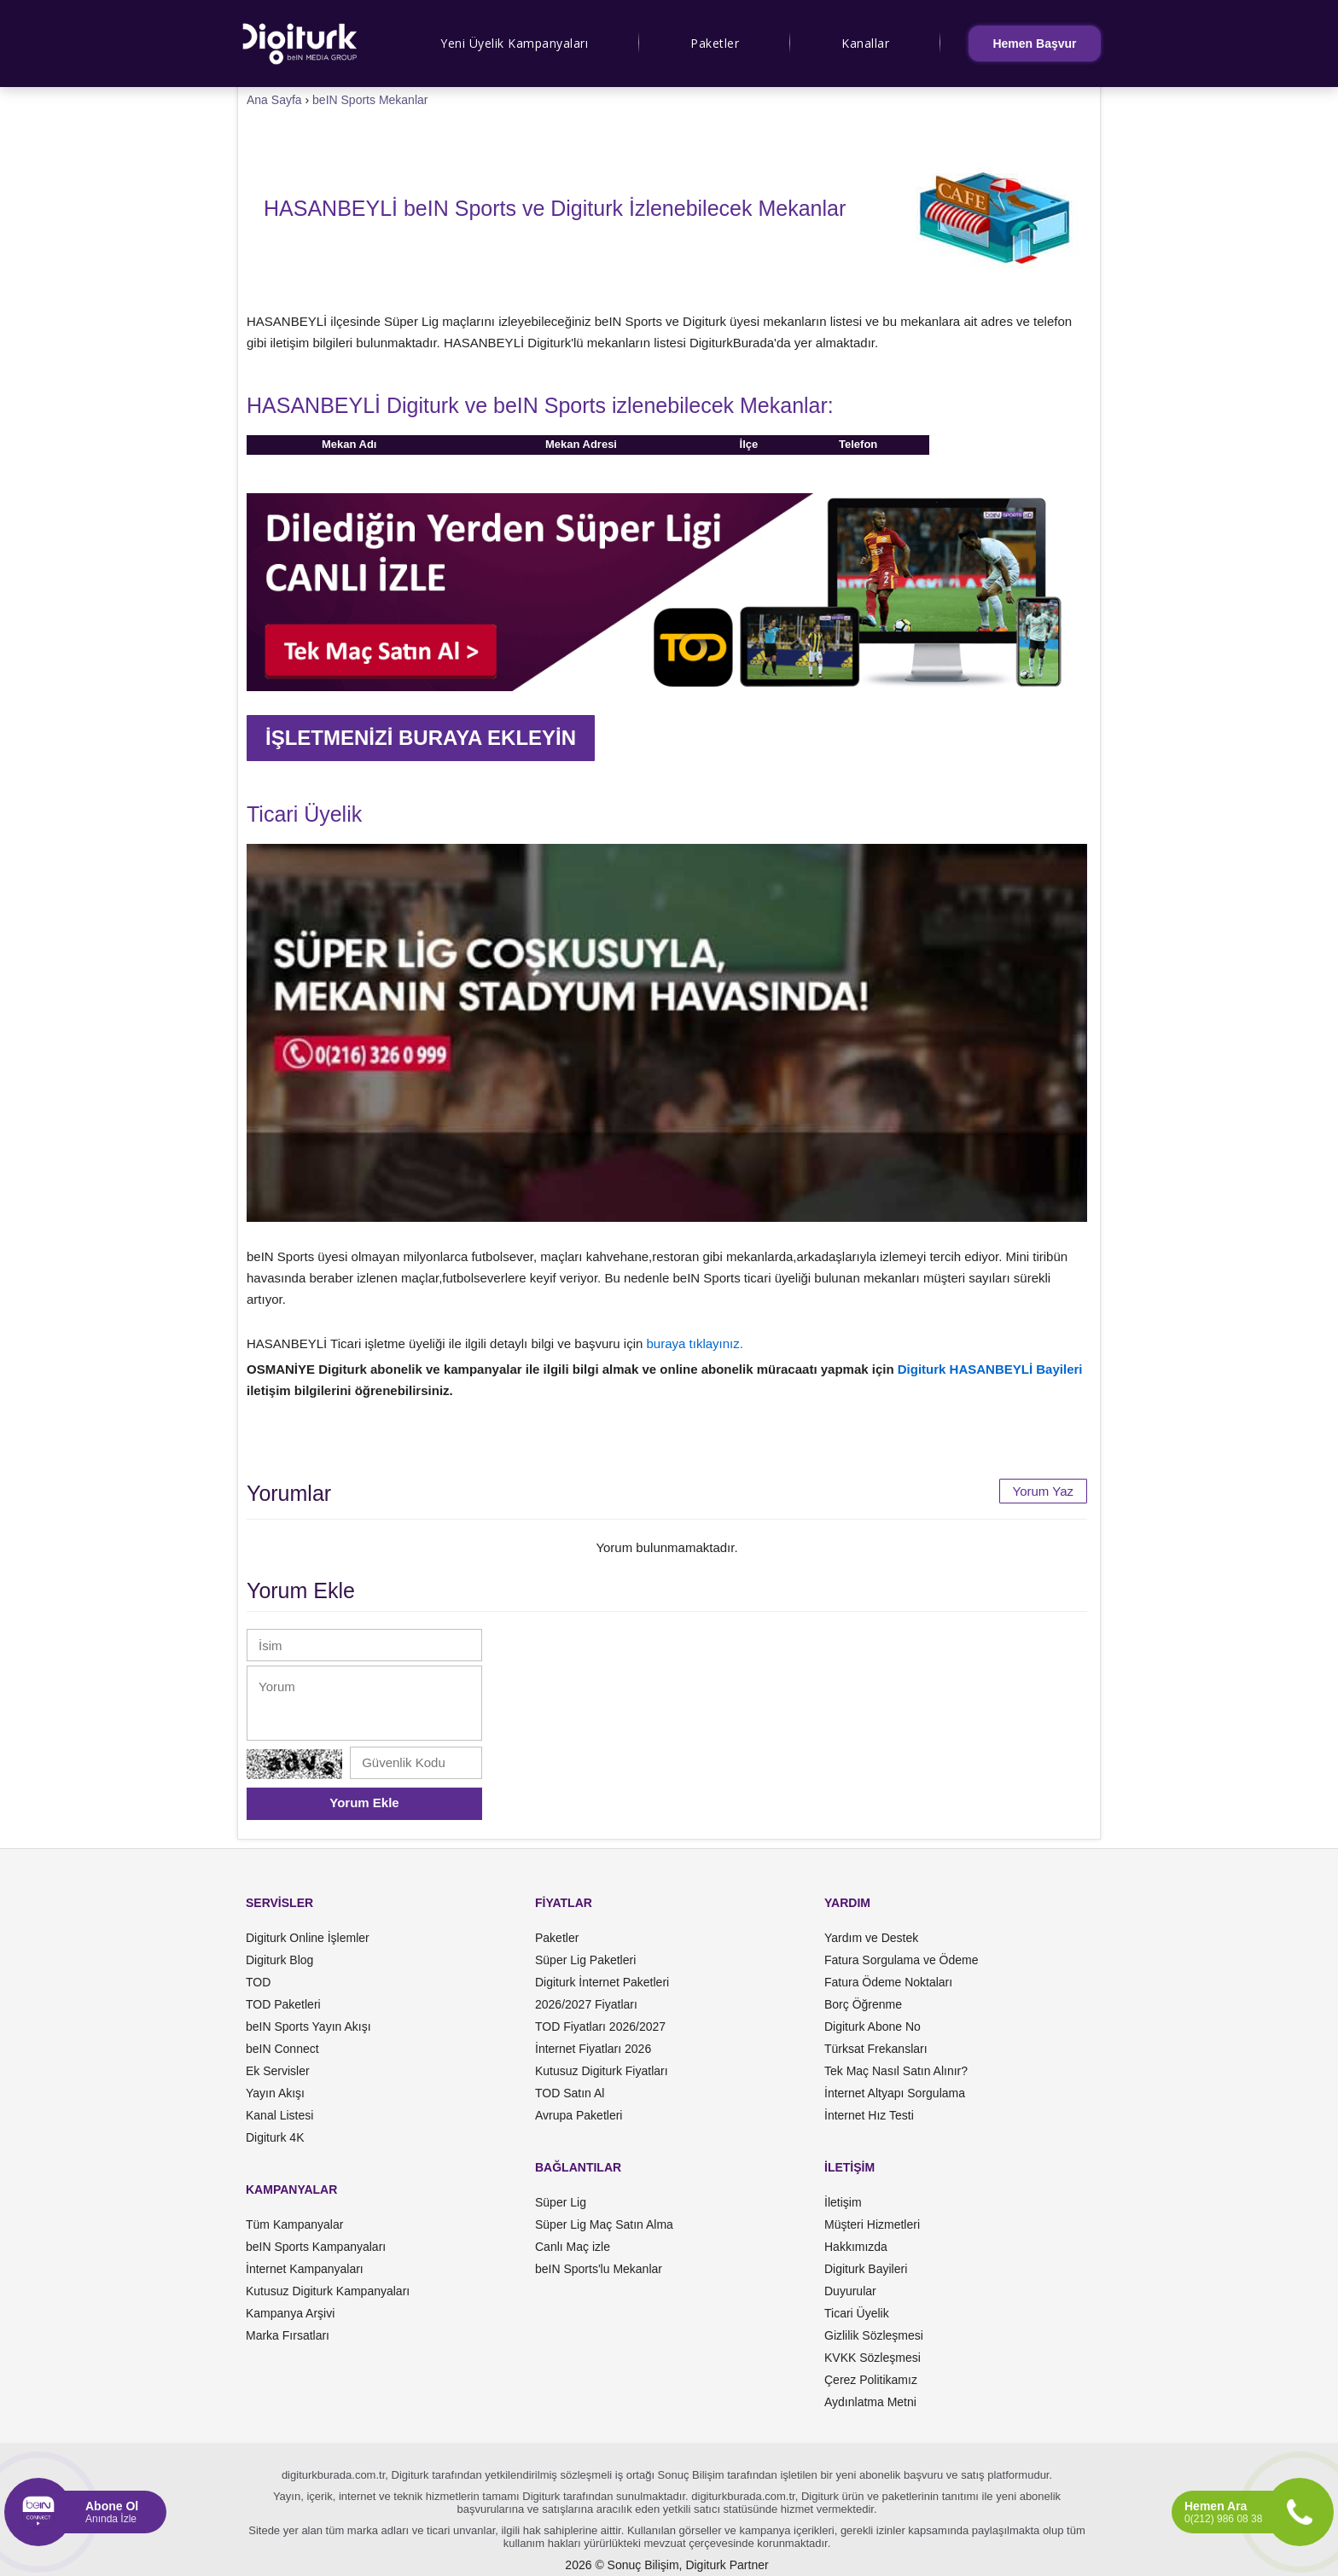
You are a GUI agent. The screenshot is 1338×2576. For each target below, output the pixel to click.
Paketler (714, 43)
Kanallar (865, 43)
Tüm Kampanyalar (294, 2224)
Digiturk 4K (275, 2137)
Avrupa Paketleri (578, 2115)
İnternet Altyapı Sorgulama (894, 2093)
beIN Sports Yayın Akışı (308, 2026)
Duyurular (850, 2291)
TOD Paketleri (283, 2004)
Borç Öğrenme (863, 2004)
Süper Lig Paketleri (585, 1960)
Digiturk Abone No (872, 2026)
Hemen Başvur (1034, 43)
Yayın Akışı (275, 2093)
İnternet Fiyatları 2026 (593, 2049)
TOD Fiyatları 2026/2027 (600, 2026)
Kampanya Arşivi (290, 2313)
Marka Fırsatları (287, 2335)
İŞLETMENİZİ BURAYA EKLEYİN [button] (420, 737)
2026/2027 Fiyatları (586, 2004)
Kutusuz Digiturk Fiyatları (601, 2071)
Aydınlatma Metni (870, 2402)
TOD (258, 1982)
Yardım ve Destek (871, 1938)
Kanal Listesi (279, 2115)
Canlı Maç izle (572, 2246)
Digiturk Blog (279, 1960)
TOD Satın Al (569, 2093)
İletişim (843, 2202)
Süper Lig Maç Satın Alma (604, 2224)
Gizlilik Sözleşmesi (873, 2335)
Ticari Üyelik (856, 2313)
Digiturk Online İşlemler (307, 1938)
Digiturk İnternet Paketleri (602, 1982)
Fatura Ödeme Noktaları (888, 1982)
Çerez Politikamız (870, 2380)
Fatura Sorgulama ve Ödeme (901, 1960)
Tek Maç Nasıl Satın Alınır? (896, 2071)
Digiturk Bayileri (865, 2269)
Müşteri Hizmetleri (872, 2224)
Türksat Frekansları (876, 2049)
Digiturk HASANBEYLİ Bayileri (990, 1369)
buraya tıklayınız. (695, 1343)
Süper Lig (560, 2202)
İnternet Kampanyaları (305, 2269)
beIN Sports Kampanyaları (316, 2246)
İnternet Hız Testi (869, 2115)
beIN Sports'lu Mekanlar (598, 2269)
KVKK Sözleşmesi (872, 2357)
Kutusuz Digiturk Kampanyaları (328, 2291)
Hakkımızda (855, 2246)
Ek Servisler (278, 2071)
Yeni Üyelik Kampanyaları (514, 43)
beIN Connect (282, 2049)
